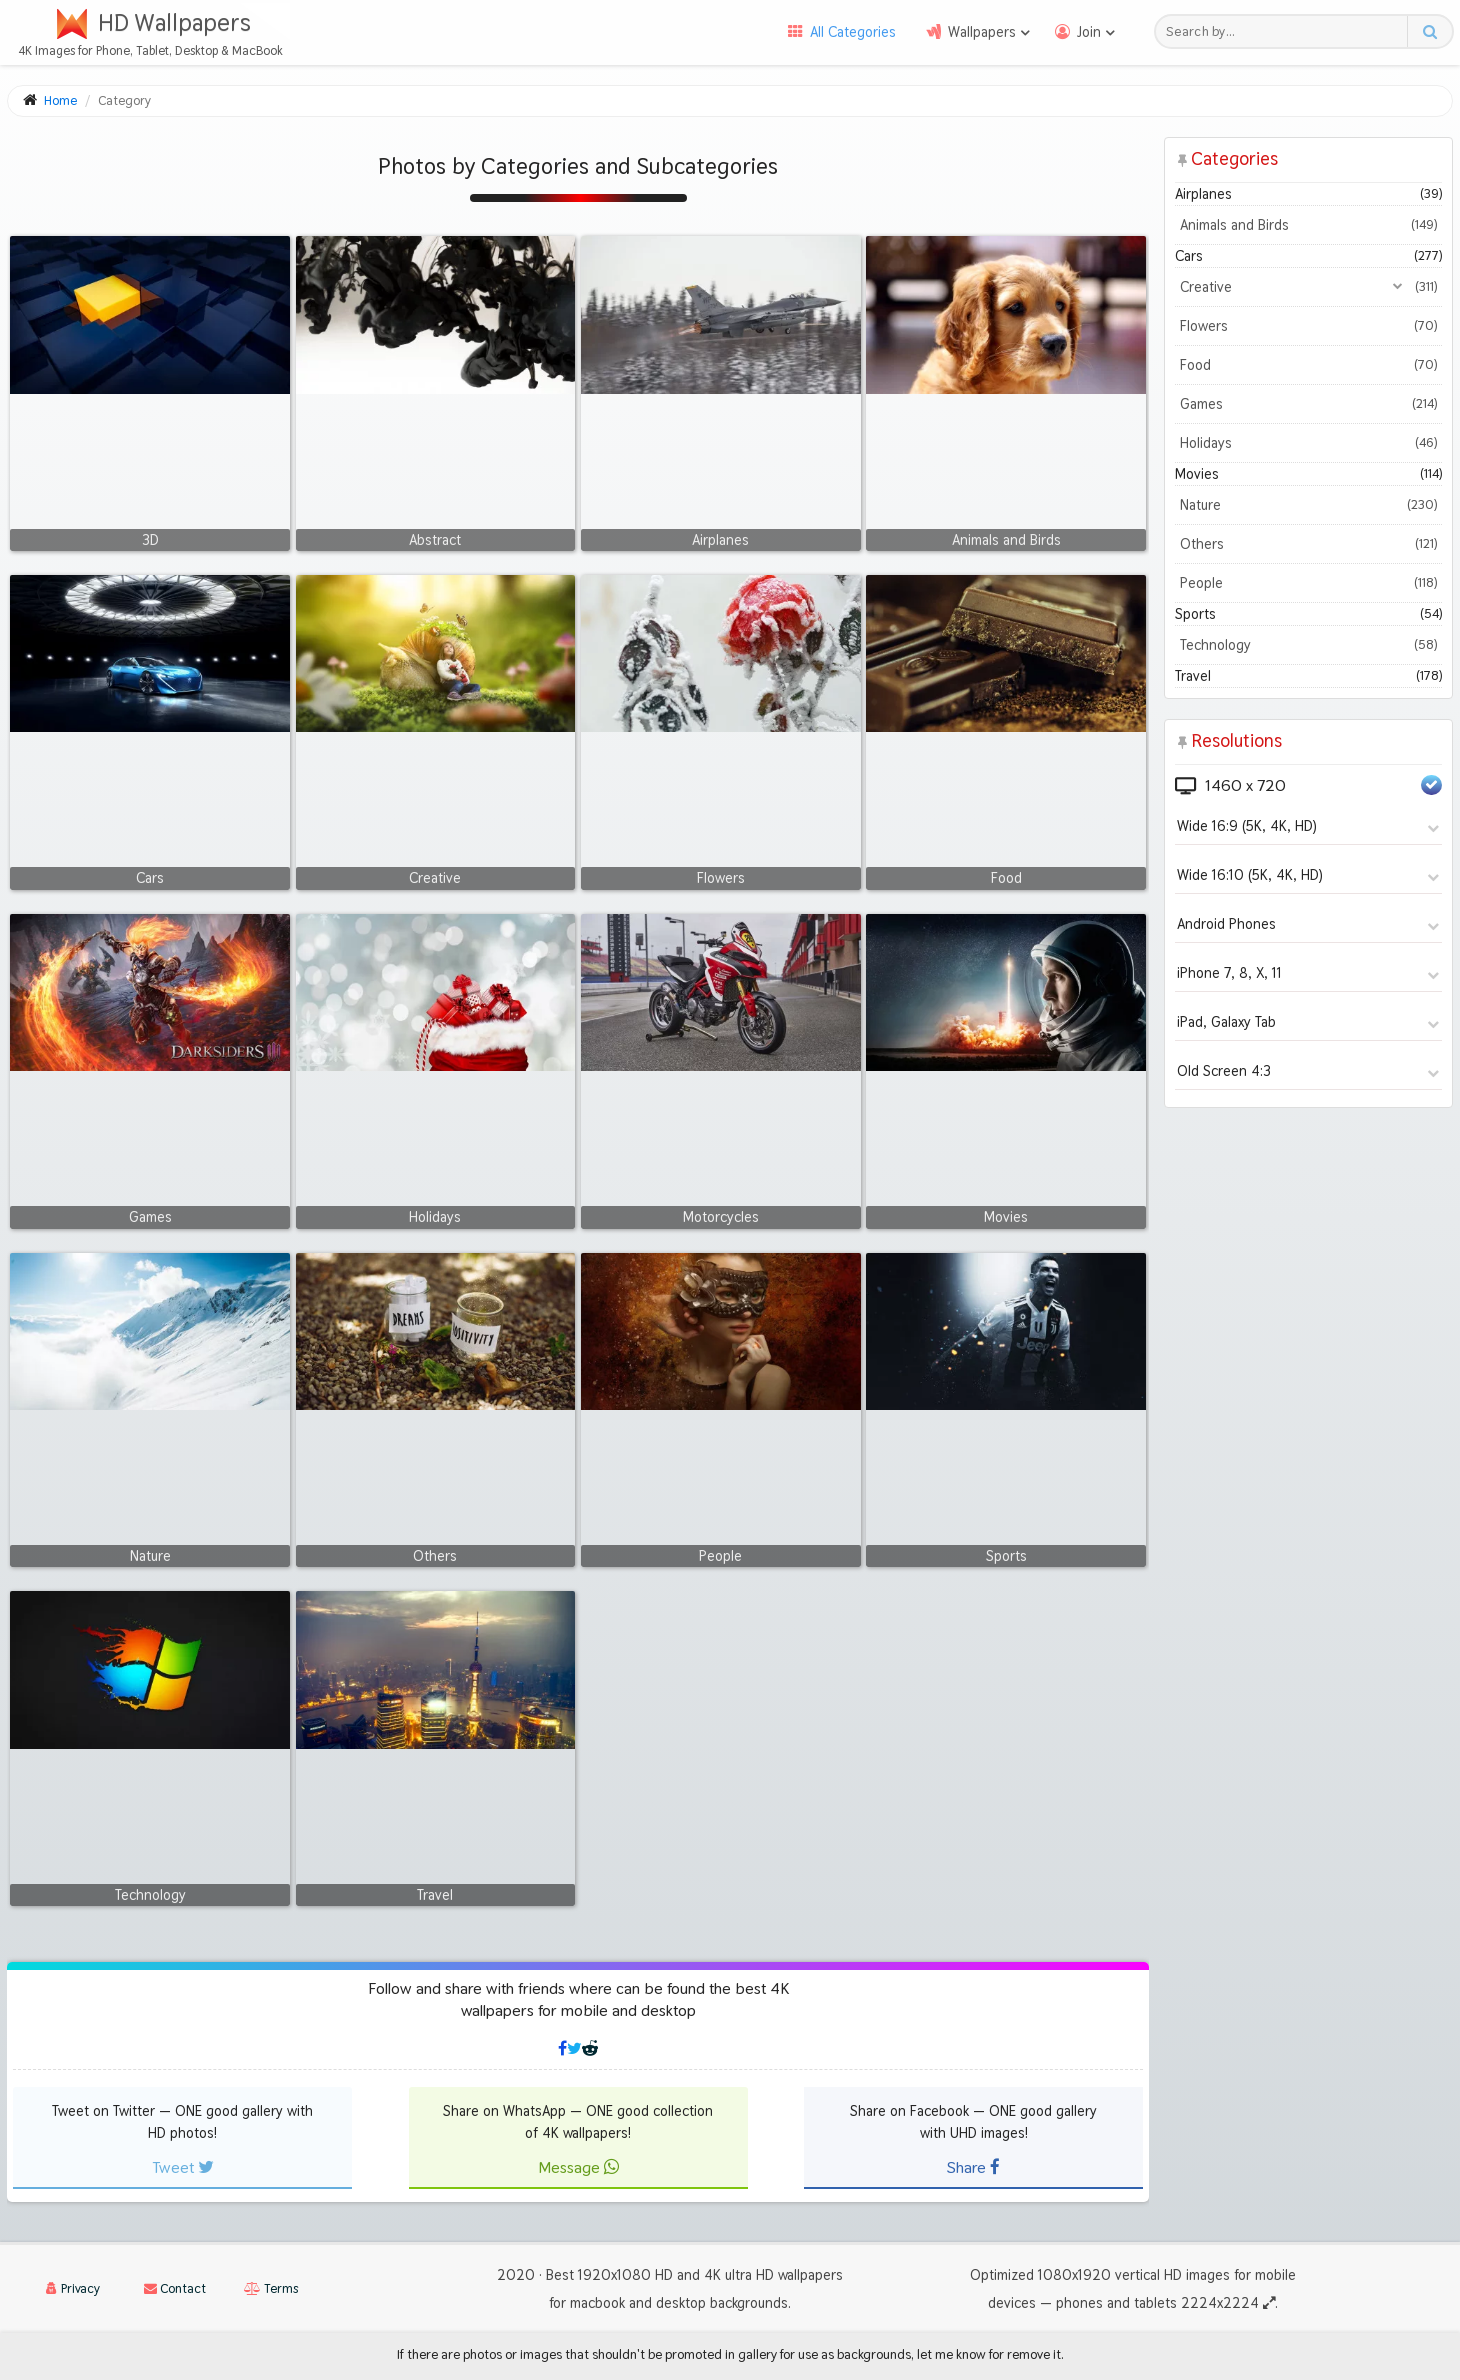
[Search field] (1286, 31)
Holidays (1308, 443)
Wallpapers (982, 32)
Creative (1308, 287)
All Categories (853, 32)
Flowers (1308, 326)
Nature (1308, 505)
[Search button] (1429, 31)
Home (60, 100)
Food (1308, 365)
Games (1308, 404)
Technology (1308, 645)
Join (1089, 32)
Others (1308, 544)
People (1308, 583)
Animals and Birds (1308, 225)
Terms (271, 2288)
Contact (175, 2288)
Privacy (73, 2288)
